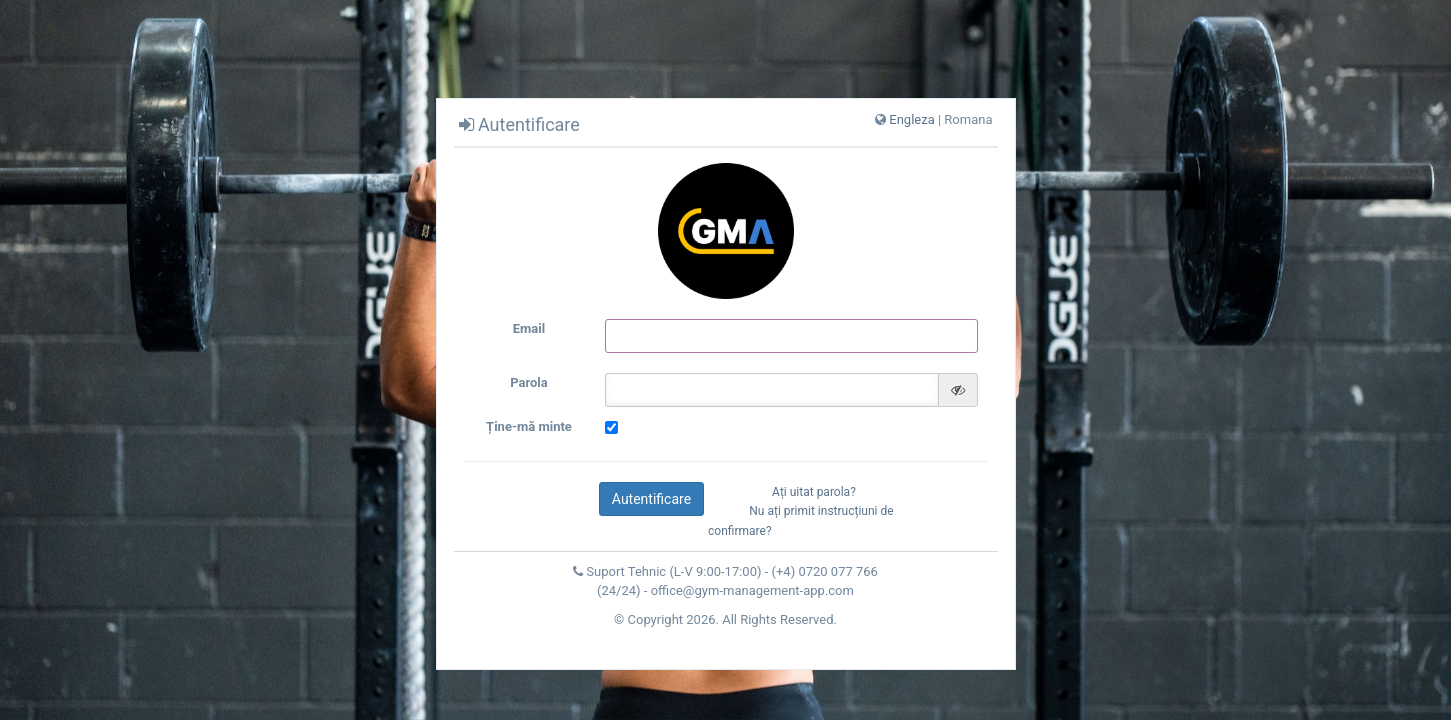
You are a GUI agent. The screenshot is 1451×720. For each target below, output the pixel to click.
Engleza (911, 119)
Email (529, 328)
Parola (529, 382)
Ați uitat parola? (814, 492)
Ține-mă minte (529, 426)
